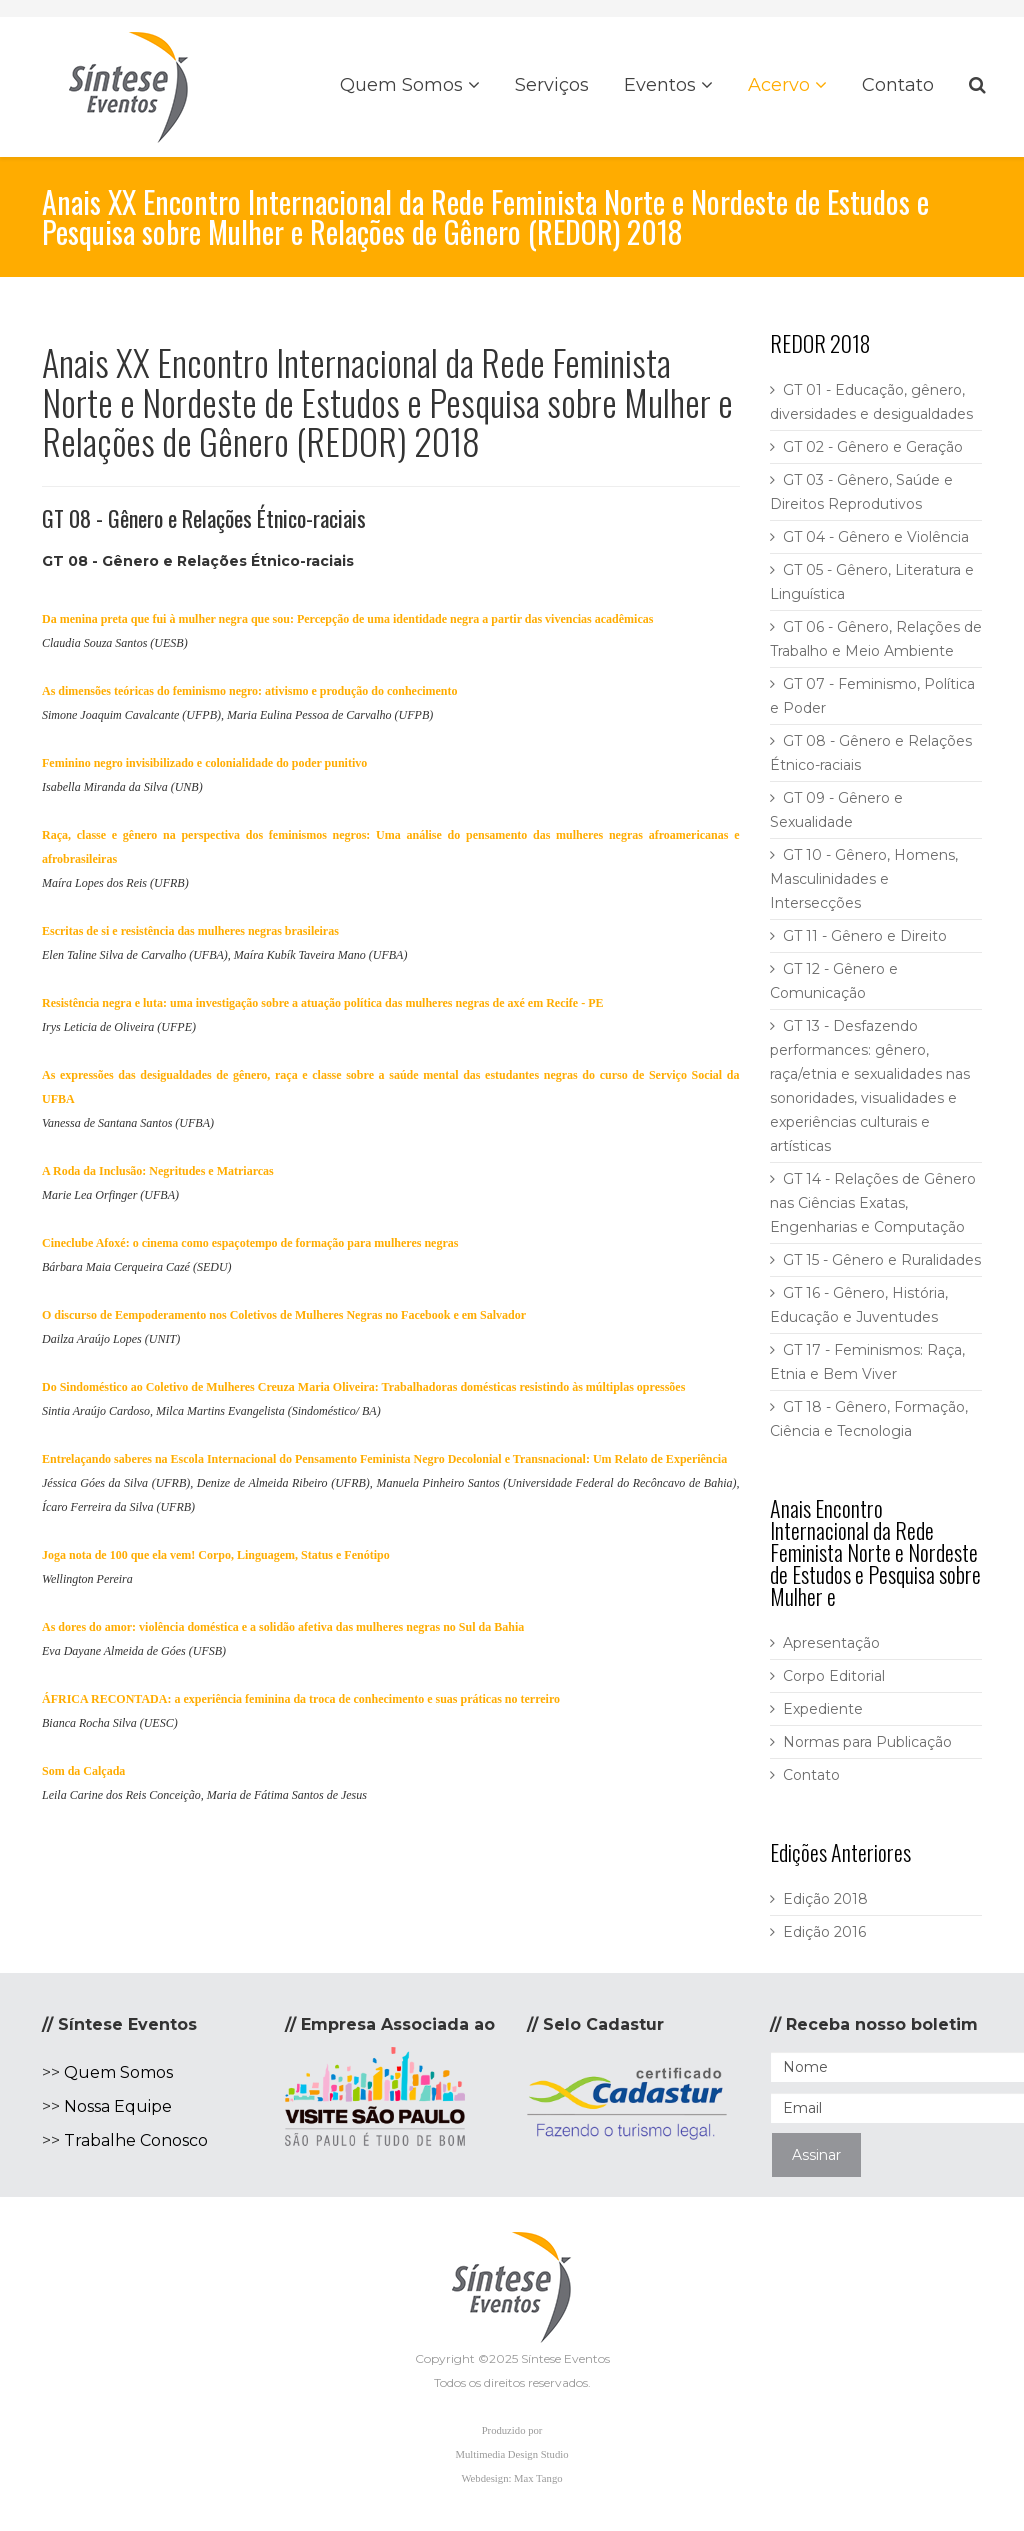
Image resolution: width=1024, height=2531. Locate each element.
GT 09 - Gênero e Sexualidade (836, 810)
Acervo (779, 85)
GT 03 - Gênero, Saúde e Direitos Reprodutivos (861, 492)
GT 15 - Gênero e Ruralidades (882, 1260)
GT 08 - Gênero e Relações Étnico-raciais (871, 753)
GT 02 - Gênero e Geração (873, 447)
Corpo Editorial (834, 1676)
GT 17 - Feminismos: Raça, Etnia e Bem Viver (867, 1362)
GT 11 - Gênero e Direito (865, 936)
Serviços (552, 85)
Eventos (660, 85)
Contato (898, 85)
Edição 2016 (824, 1932)
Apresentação (831, 1643)
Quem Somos (401, 85)
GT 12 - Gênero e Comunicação (834, 981)
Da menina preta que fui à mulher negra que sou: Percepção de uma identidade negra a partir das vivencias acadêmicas (347, 619)
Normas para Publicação (867, 1742)
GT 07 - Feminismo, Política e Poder (872, 696)
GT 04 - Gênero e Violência (876, 537)
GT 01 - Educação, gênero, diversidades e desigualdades (871, 402)
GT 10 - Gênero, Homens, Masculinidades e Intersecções (864, 879)
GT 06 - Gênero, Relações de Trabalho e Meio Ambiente (876, 639)
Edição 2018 (825, 1899)
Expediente (823, 1709)
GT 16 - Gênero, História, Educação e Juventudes (859, 1305)
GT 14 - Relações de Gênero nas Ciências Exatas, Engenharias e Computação (873, 1203)
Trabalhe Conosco (136, 2140)
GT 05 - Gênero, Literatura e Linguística (872, 582)
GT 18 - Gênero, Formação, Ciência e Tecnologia (869, 1419)
